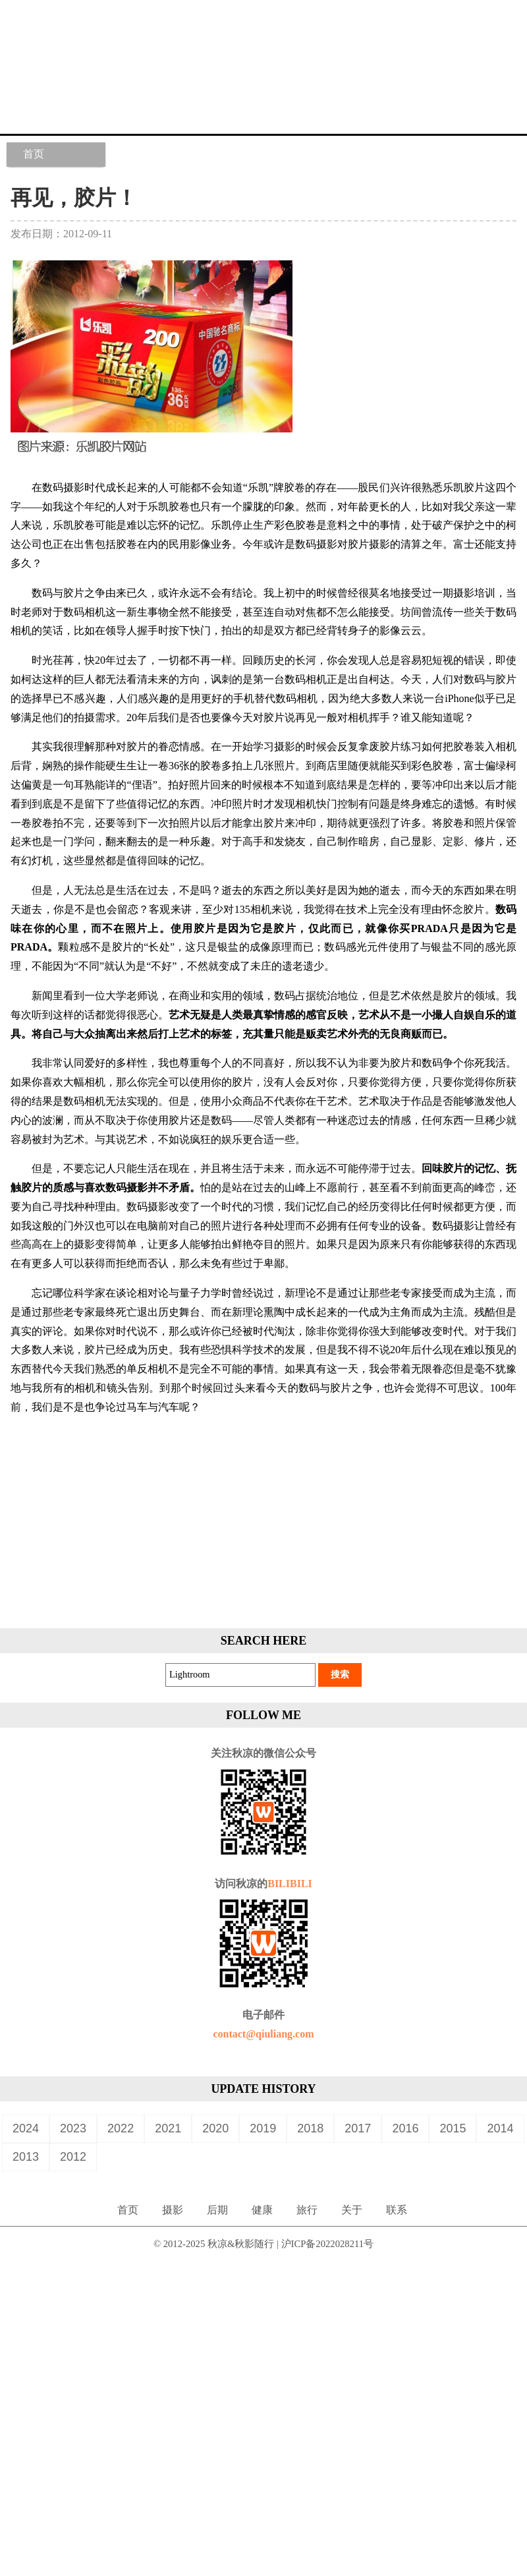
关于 (351, 2209)
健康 (262, 2209)
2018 (310, 2128)
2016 (405, 2128)
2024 (26, 2128)
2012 (73, 2156)
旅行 (307, 2209)
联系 (396, 2209)
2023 (73, 2128)
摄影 (172, 2209)
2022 (120, 2128)
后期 (217, 2209)
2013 (26, 2156)
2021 (168, 2128)
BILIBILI (289, 1883)
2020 (215, 2128)
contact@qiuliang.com (263, 2033)
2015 (452, 2128)
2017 (358, 2128)
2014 (500, 2128)
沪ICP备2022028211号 (327, 2244)
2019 (263, 2128)
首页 (33, 154)
